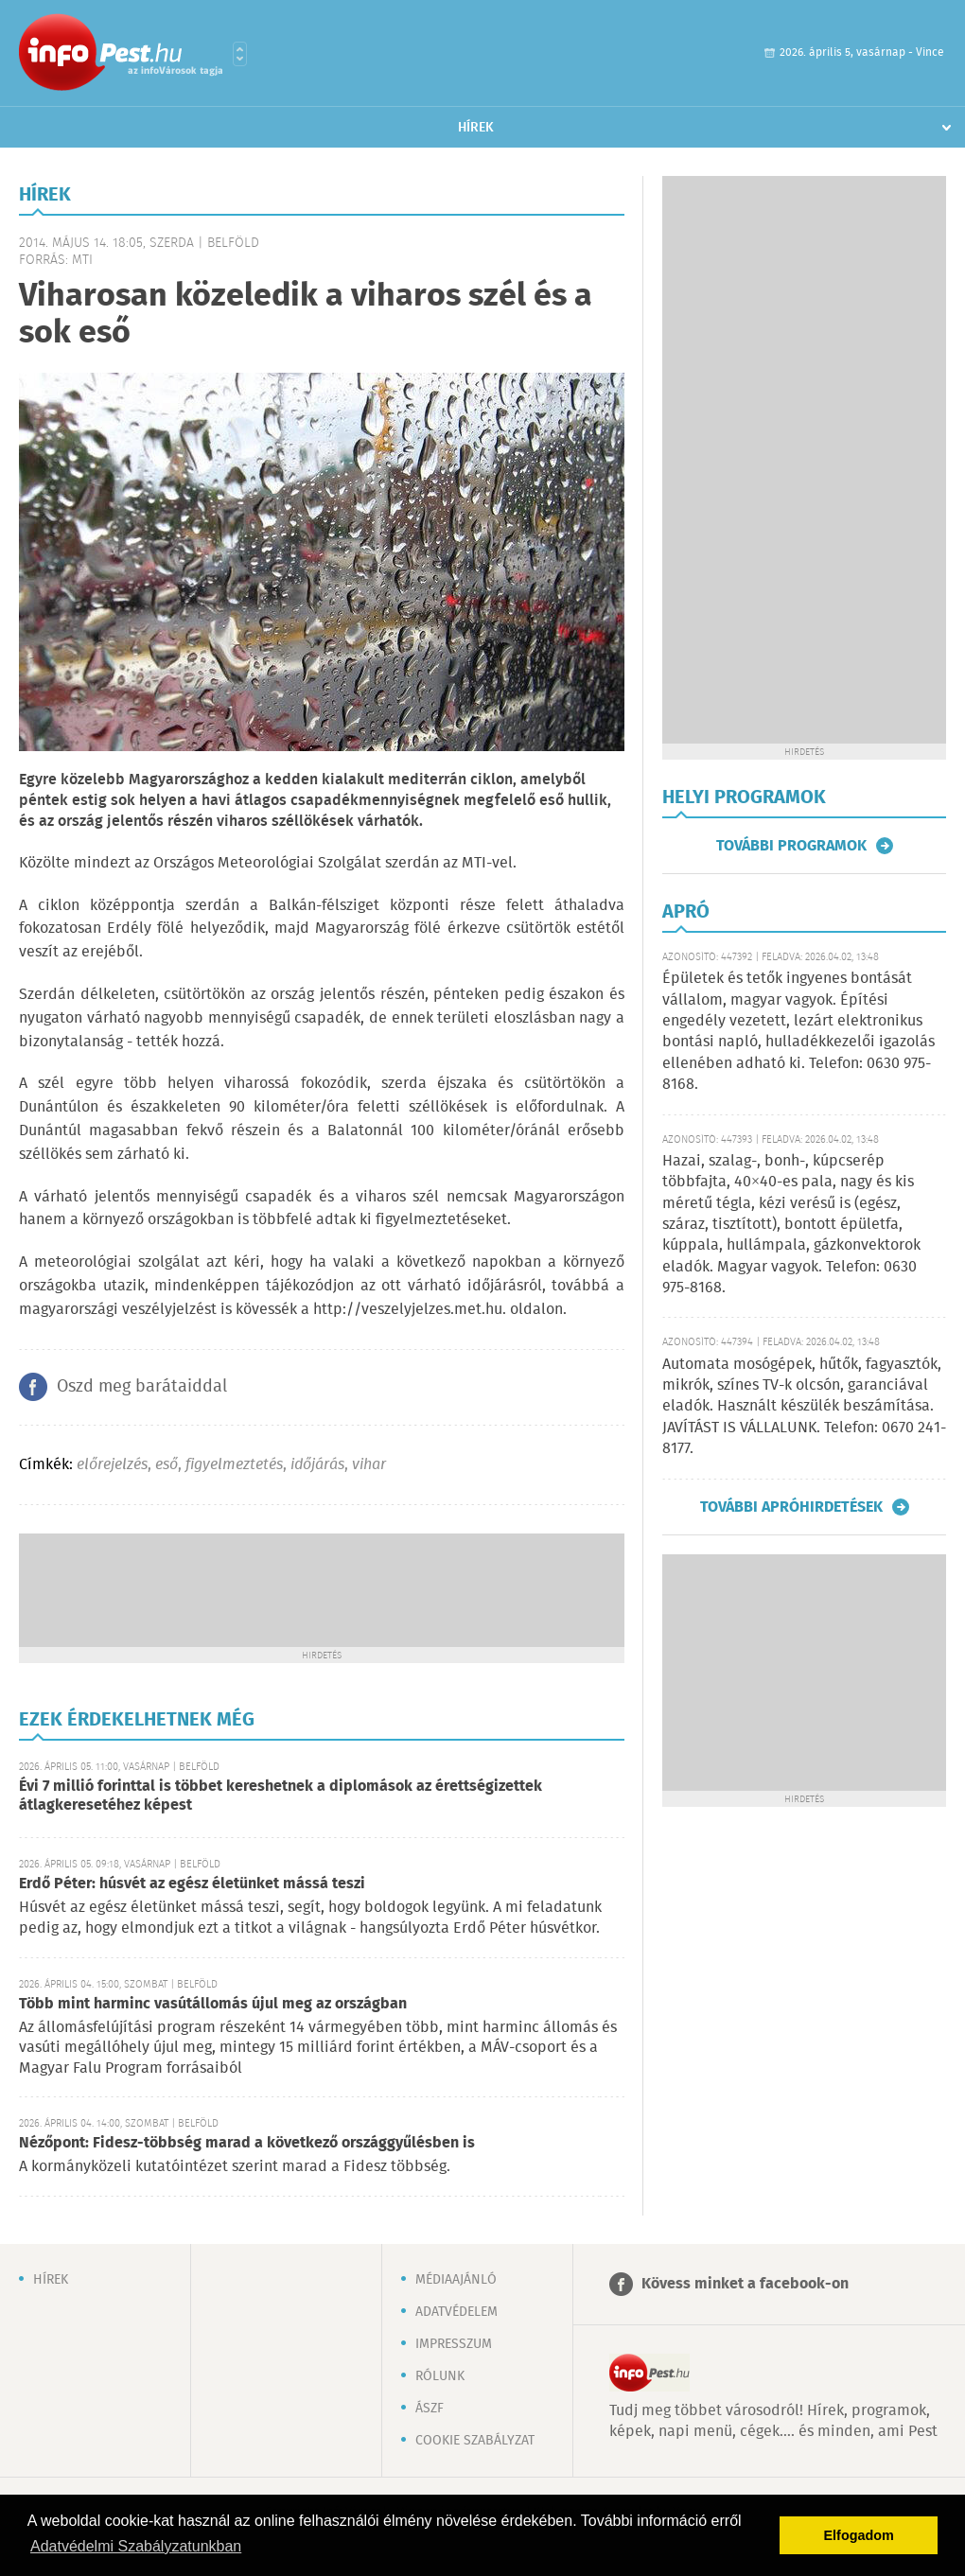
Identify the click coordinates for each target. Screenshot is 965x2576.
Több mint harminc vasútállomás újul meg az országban (213, 2004)
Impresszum (453, 2344)
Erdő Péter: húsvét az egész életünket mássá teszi (192, 1884)
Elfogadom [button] (859, 2535)
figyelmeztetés (234, 1465)
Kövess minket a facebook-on (745, 2284)
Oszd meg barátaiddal (142, 1387)
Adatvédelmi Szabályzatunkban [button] (135, 2546)
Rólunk (440, 2376)
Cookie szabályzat (475, 2440)
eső (166, 1465)
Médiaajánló (456, 2279)
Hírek (476, 127)
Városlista (240, 54)
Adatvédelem (456, 2312)
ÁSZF (429, 2408)
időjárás (317, 1465)
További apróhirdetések (791, 1507)
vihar (369, 1465)
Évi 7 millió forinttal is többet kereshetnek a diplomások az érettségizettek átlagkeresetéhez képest (280, 1796)
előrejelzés (112, 1465)
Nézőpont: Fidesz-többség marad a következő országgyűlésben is (247, 2143)
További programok (791, 845)
